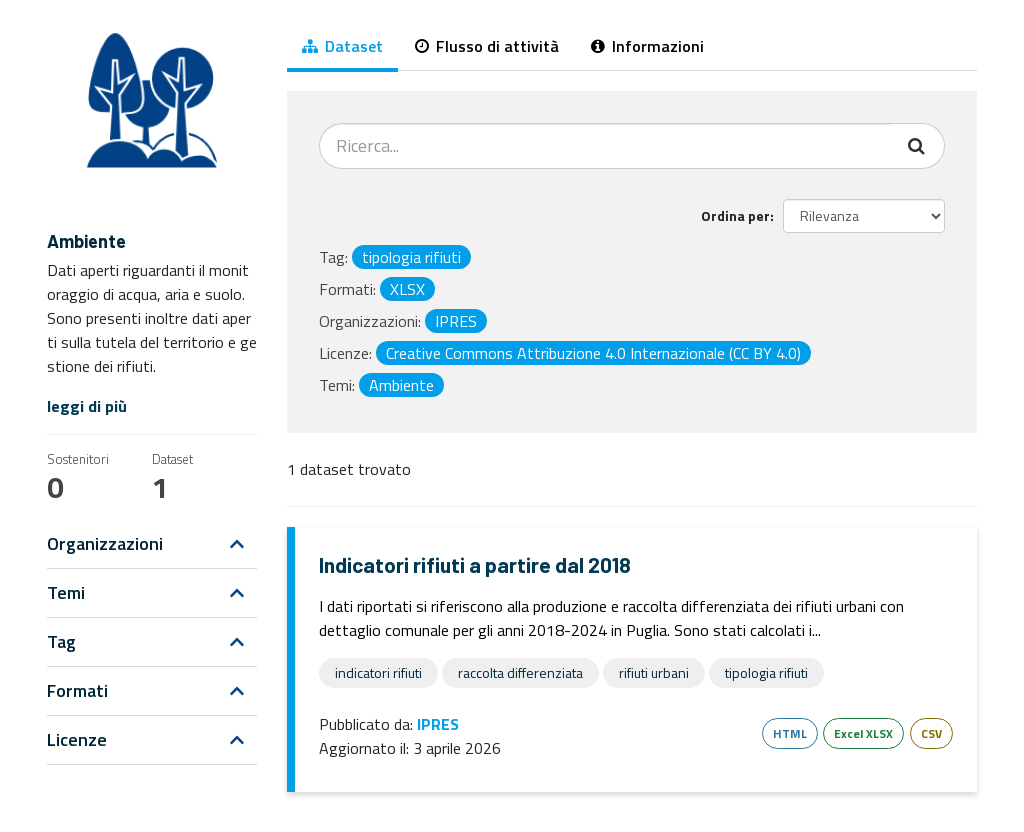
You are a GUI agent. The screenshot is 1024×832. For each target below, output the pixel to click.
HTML (790, 733)
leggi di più (87, 406)
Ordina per (735, 215)
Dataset (342, 46)
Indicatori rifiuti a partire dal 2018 (475, 564)
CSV (931, 733)
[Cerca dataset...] (606, 146)
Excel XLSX (863, 733)
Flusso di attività (487, 46)
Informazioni (647, 46)
